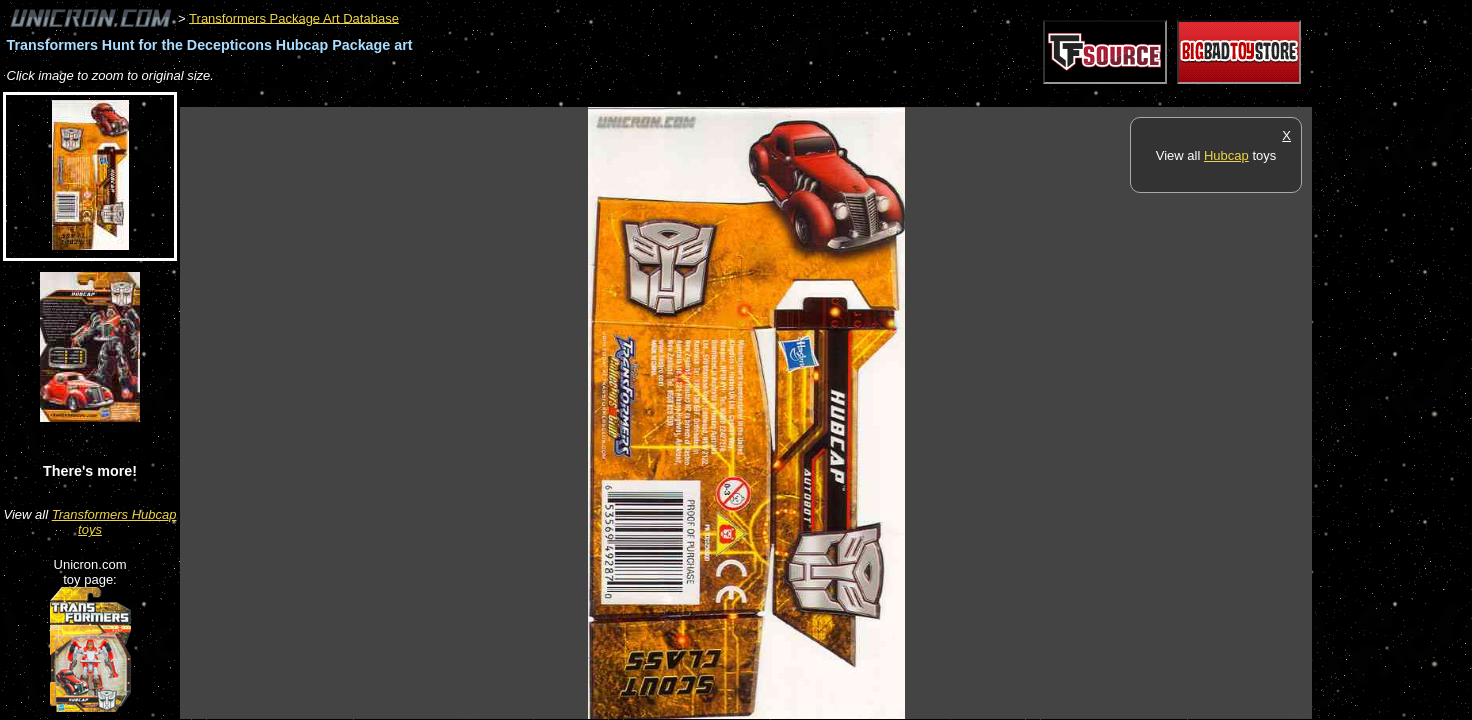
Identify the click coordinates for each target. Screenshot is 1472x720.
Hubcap (1226, 155)
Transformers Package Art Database (294, 17)
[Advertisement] (544, 96)
